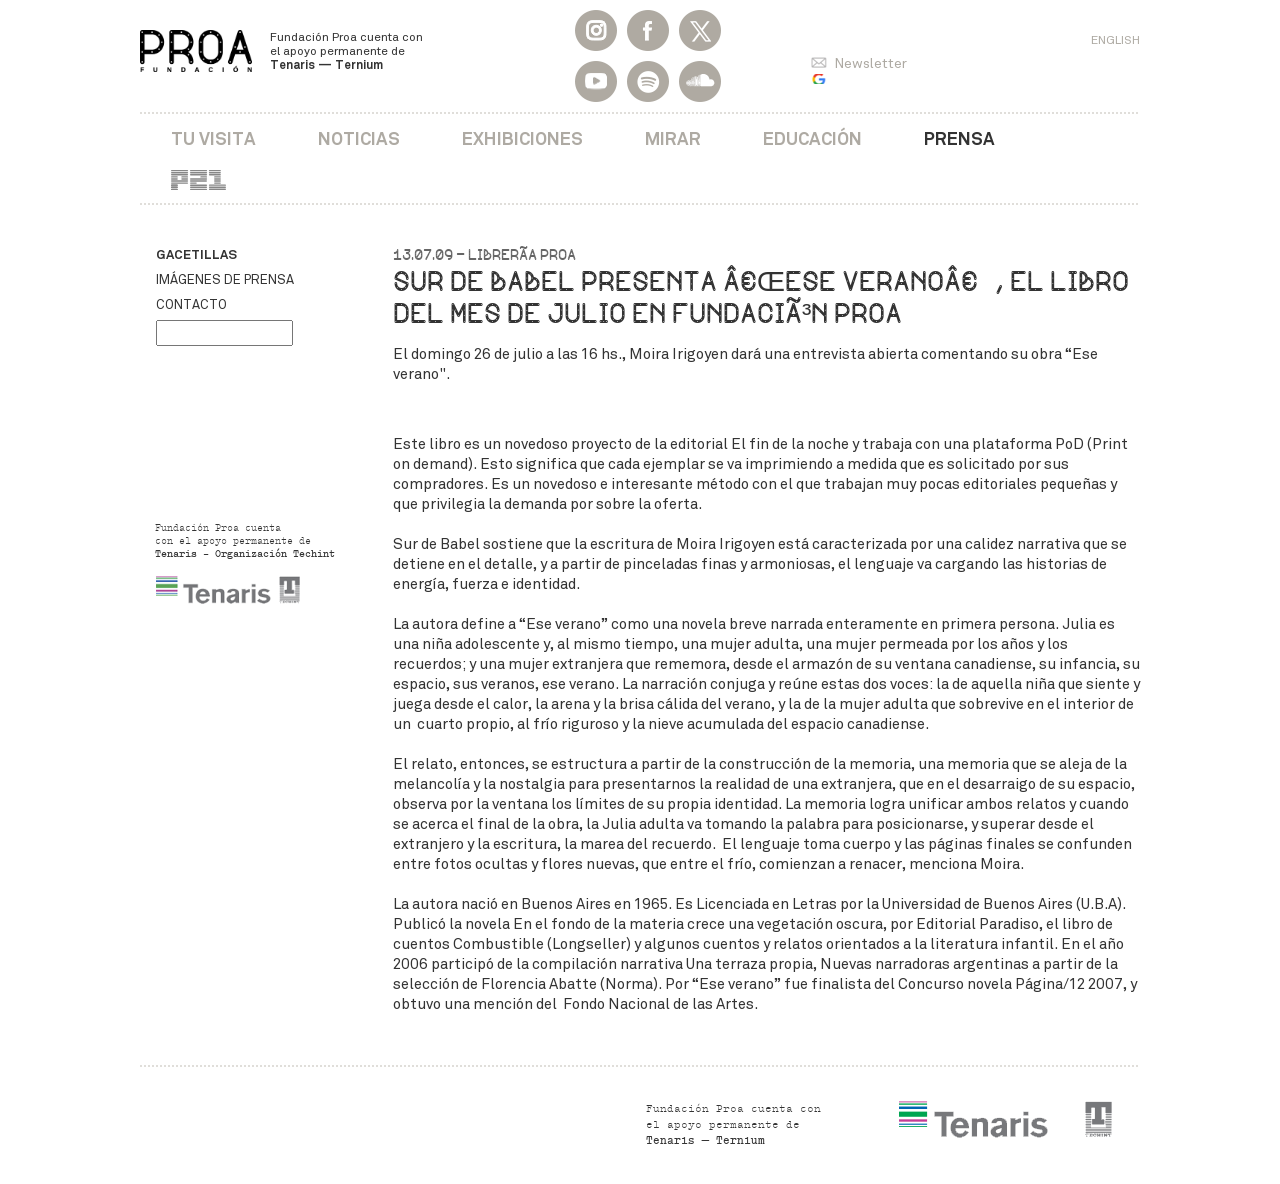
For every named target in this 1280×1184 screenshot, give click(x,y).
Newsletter (870, 63)
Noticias (359, 138)
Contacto (191, 305)
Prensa (959, 138)
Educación (812, 138)
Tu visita (213, 138)
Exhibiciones (522, 138)
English (1115, 40)
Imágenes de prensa (225, 280)
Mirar (673, 138)
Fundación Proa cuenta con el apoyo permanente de (346, 51)
